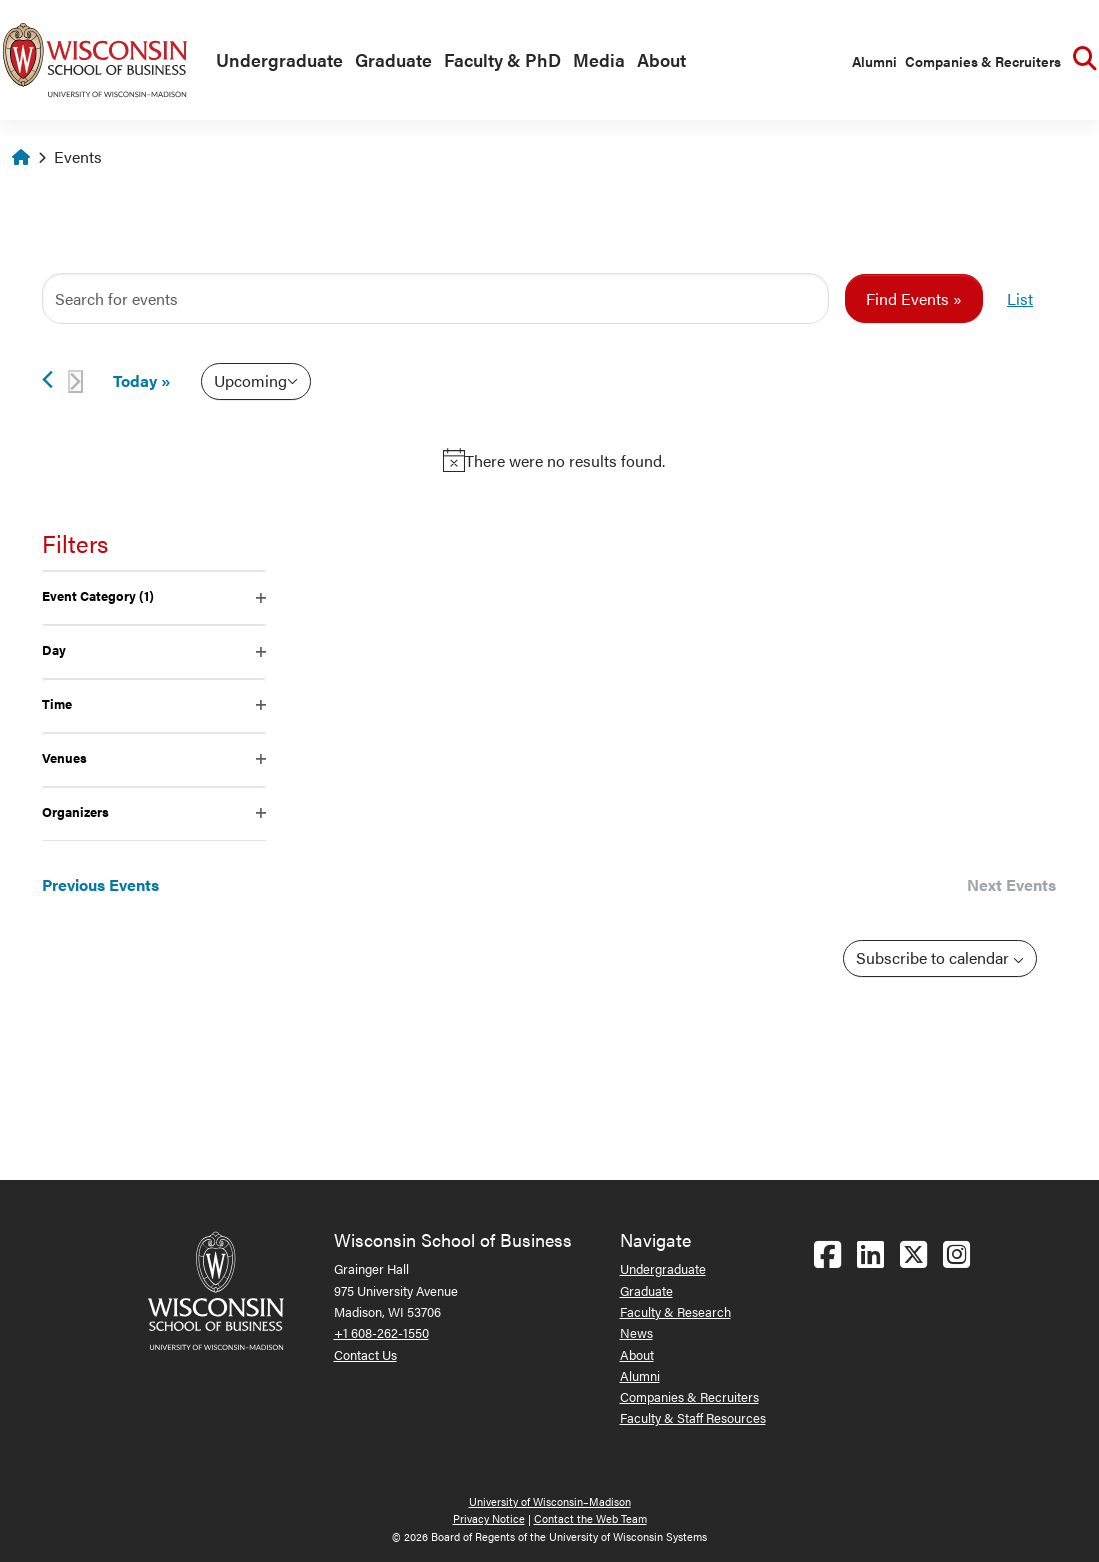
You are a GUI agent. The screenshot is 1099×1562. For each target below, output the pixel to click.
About (661, 59)
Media (599, 59)
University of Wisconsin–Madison (550, 1501)
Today (135, 380)
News (636, 1332)
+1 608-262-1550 (381, 1332)
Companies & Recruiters (983, 61)
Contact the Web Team (590, 1518)
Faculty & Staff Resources (693, 1417)
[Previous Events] (47, 379)
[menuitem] (275, 61)
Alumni (874, 61)
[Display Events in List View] (1020, 299)
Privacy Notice (489, 1518)
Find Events (907, 298)
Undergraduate (279, 59)
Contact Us (365, 1354)
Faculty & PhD (502, 59)
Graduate (393, 59)
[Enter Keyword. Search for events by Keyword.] (435, 299)
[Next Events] (75, 381)
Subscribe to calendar (934, 957)
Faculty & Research (675, 1311)
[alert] (553, 461)
